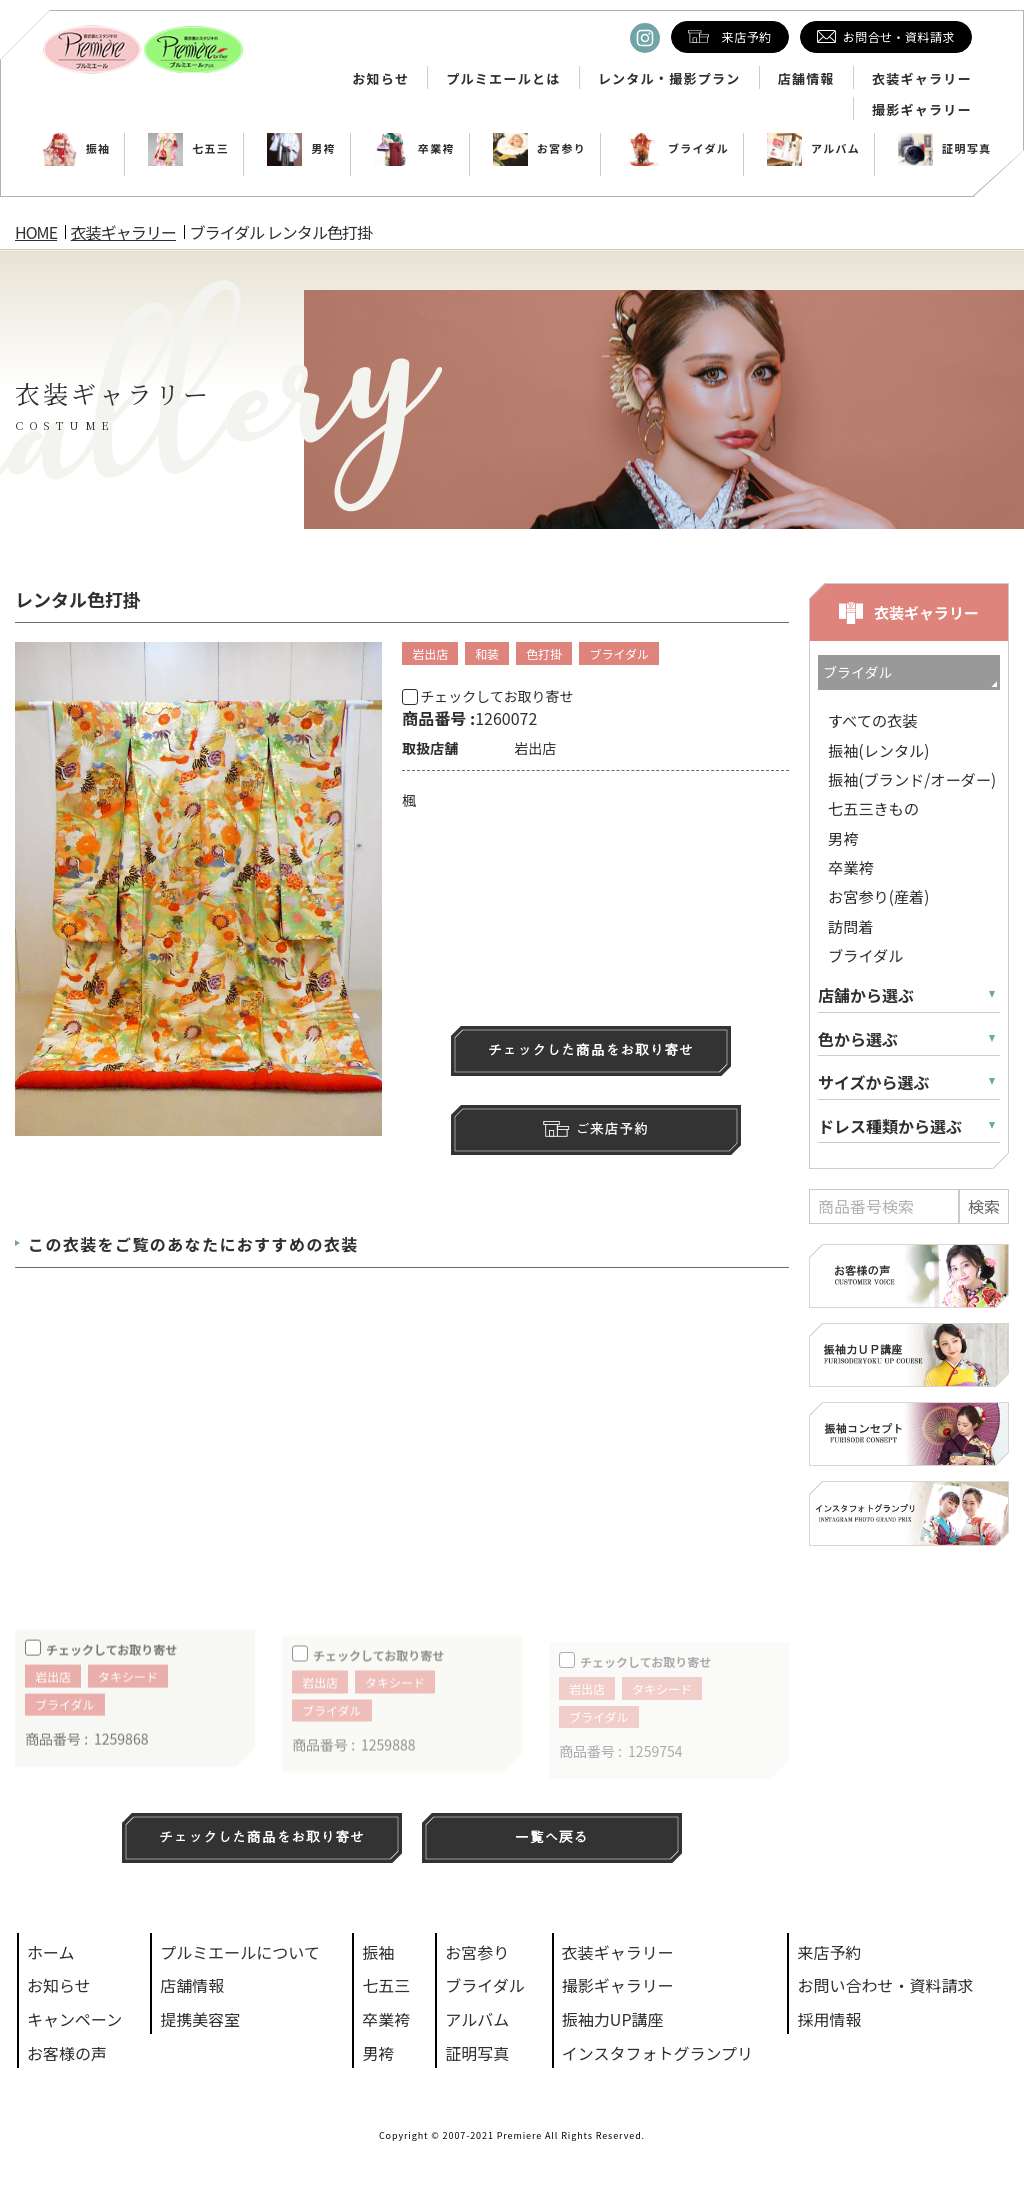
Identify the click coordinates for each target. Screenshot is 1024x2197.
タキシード (128, 1698)
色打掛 (544, 653)
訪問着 (851, 926)
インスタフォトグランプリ (657, 2053)
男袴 (301, 148)
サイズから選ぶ (874, 1082)
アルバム (813, 148)
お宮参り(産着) (878, 896)
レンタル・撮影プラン (669, 79)
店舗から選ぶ (866, 995)
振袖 (76, 148)
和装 (487, 653)
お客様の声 (67, 2053)
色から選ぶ (858, 1039)
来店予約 (829, 1952)
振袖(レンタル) (878, 750)
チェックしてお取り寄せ (487, 696)
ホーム (51, 1952)
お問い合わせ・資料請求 (885, 1985)
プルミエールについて (240, 1952)
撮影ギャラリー (922, 110)
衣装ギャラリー (922, 79)
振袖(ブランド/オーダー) (912, 779)
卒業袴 (414, 148)
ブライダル (676, 148)
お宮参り (539, 148)
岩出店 (430, 653)
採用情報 (829, 2019)
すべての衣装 (872, 720)
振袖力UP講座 (613, 2019)
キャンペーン (74, 2019)
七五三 (188, 148)
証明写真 (944, 148)
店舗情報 (806, 79)
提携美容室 (200, 2019)
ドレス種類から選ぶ (890, 1126)
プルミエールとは (503, 79)
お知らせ (380, 79)
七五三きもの (873, 808)
